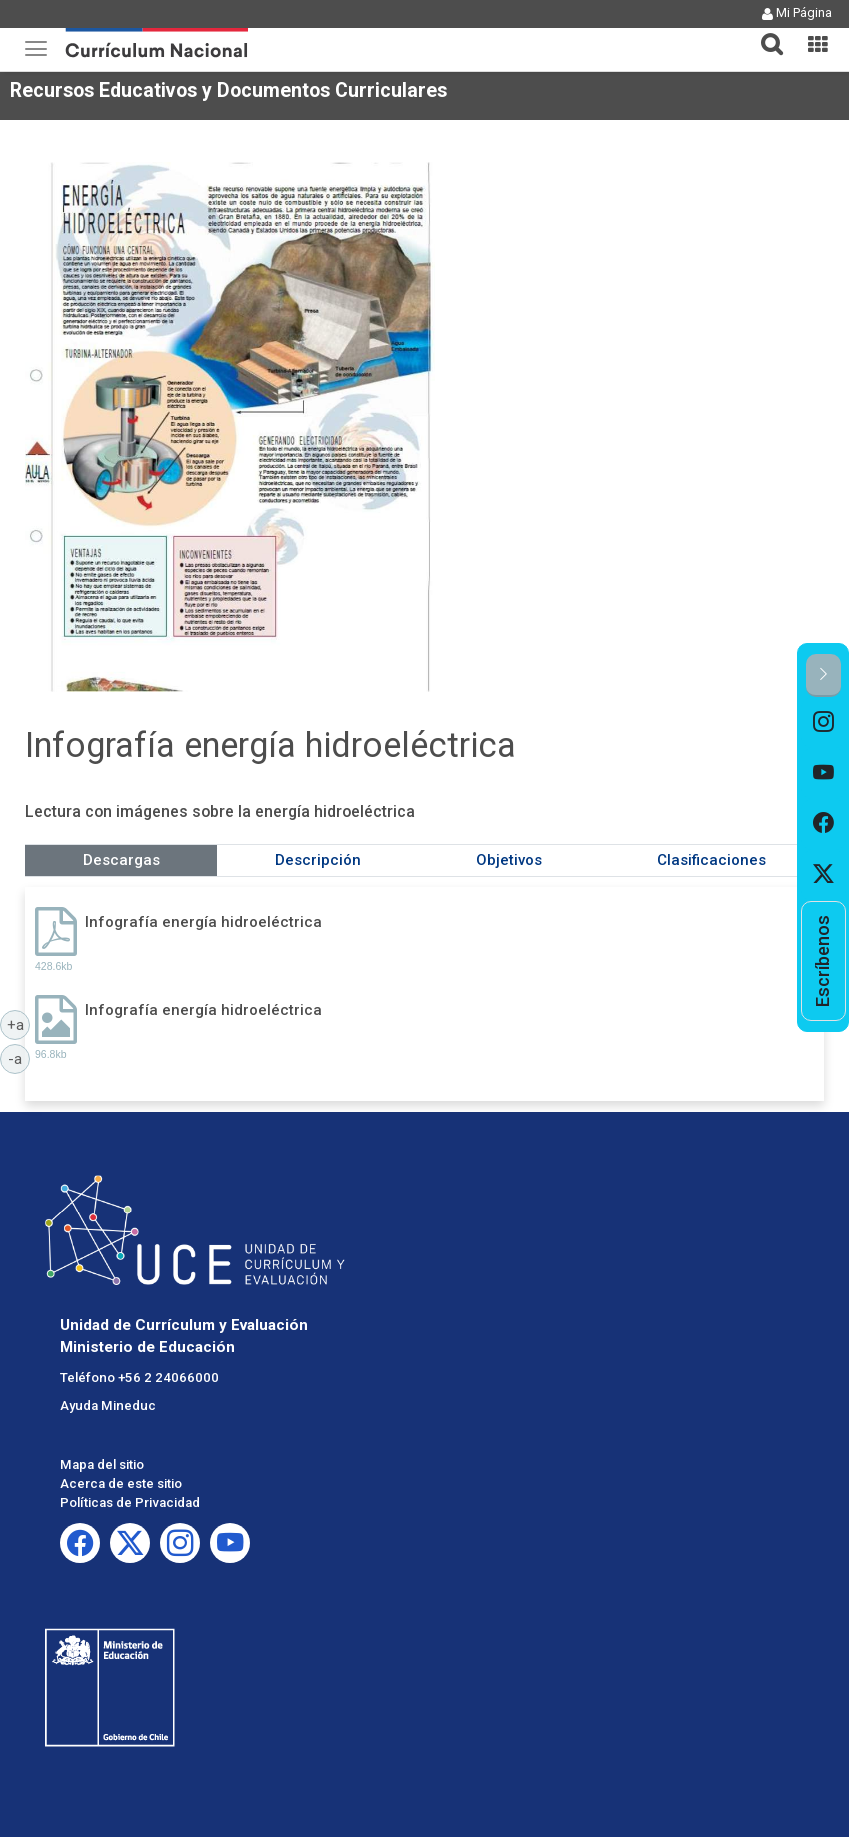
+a (19, 1024)
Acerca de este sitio (121, 1483)
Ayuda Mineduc (108, 1405)
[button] (764, 32)
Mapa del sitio (102, 1464)
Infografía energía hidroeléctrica (203, 922)
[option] (823, 722)
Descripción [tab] (318, 860)
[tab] (764, 32)
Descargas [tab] (121, 860)
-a (19, 1058)
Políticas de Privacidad (130, 1502)
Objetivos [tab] (509, 860)
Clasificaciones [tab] (711, 860)
